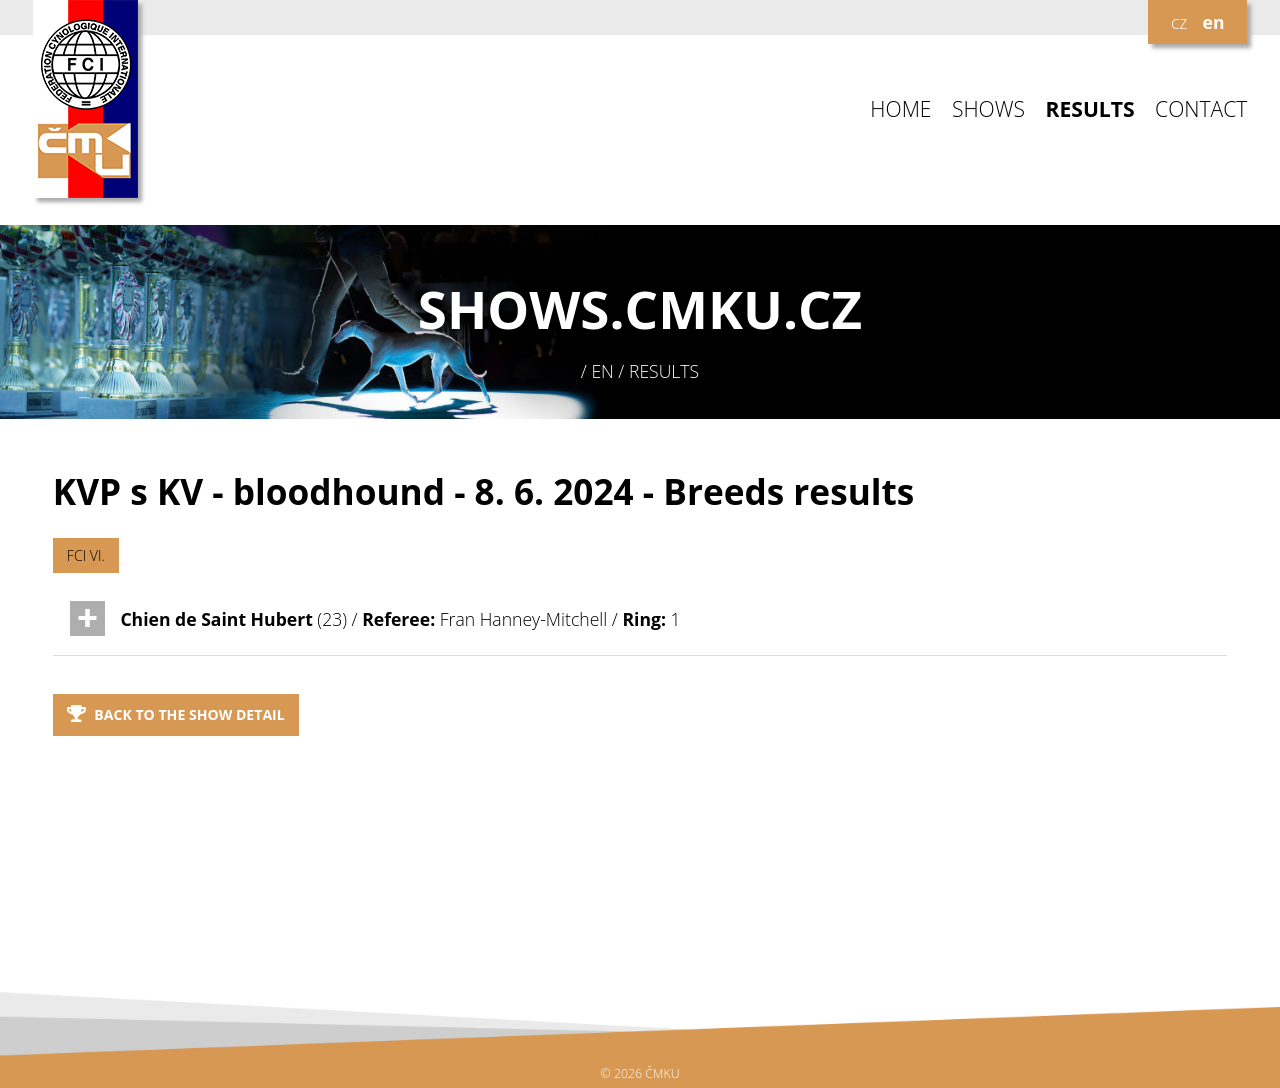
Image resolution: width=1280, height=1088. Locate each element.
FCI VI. (86, 555)
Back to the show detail (176, 714)
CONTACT (1201, 109)
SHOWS (988, 109)
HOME (900, 109)
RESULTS (1090, 109)
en (1214, 22)
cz (1179, 22)
